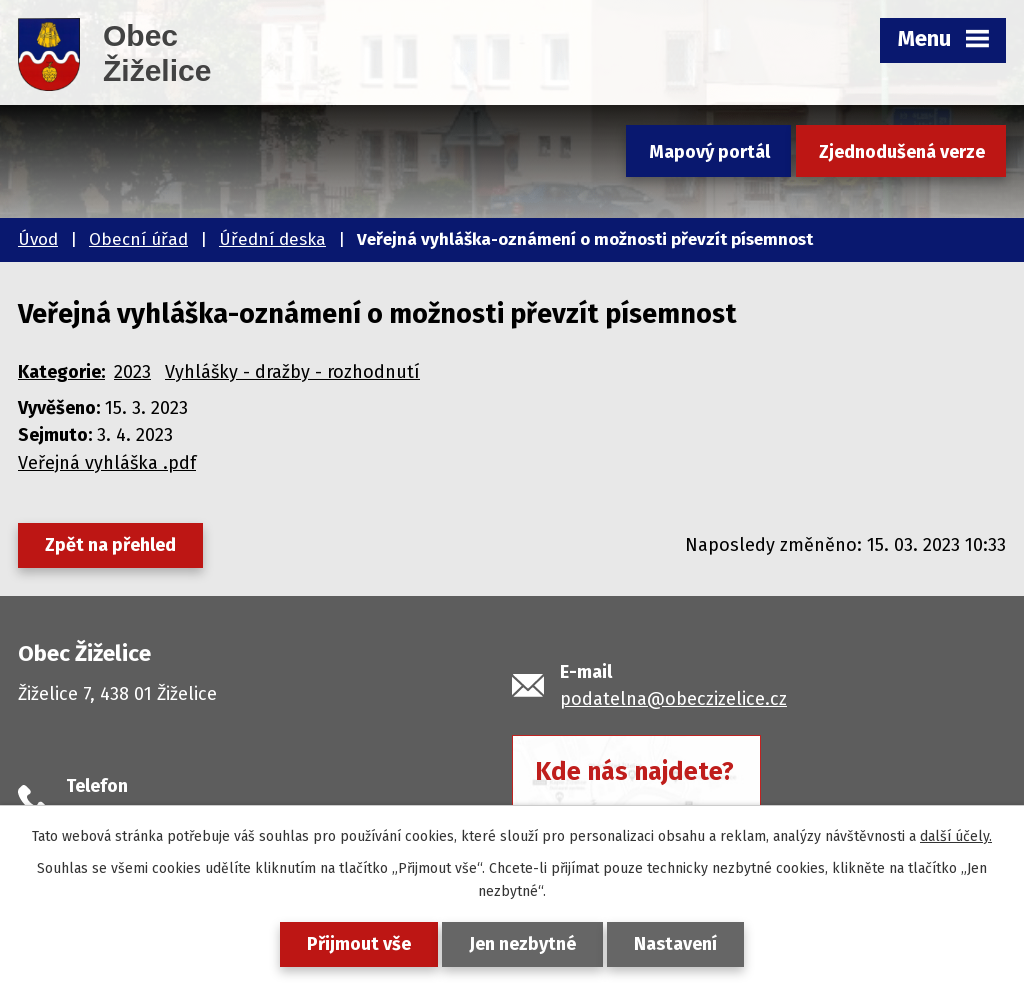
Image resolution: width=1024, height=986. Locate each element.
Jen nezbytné (522, 944)
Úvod (38, 239)
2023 (132, 372)
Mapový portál (709, 152)
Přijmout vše (359, 944)
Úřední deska (272, 239)
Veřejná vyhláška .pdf (107, 463)
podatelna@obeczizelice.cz (673, 699)
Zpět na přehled (110, 545)
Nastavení (675, 944)
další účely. (956, 836)
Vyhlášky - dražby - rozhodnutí (292, 372)
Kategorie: (61, 372)
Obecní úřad (138, 239)
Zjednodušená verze (902, 152)
